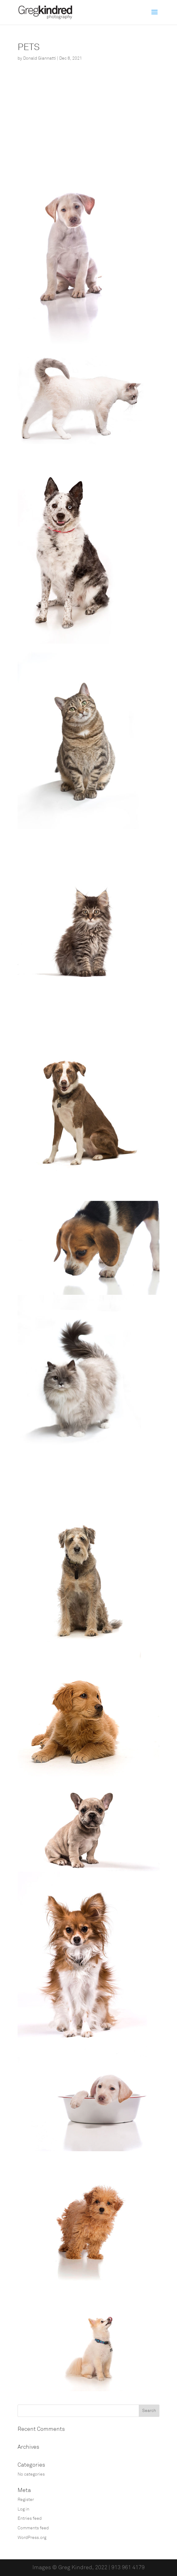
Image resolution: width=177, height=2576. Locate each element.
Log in (23, 2509)
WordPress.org (32, 2537)
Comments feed (33, 2528)
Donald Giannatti (39, 58)
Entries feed (30, 2518)
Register (26, 2499)
